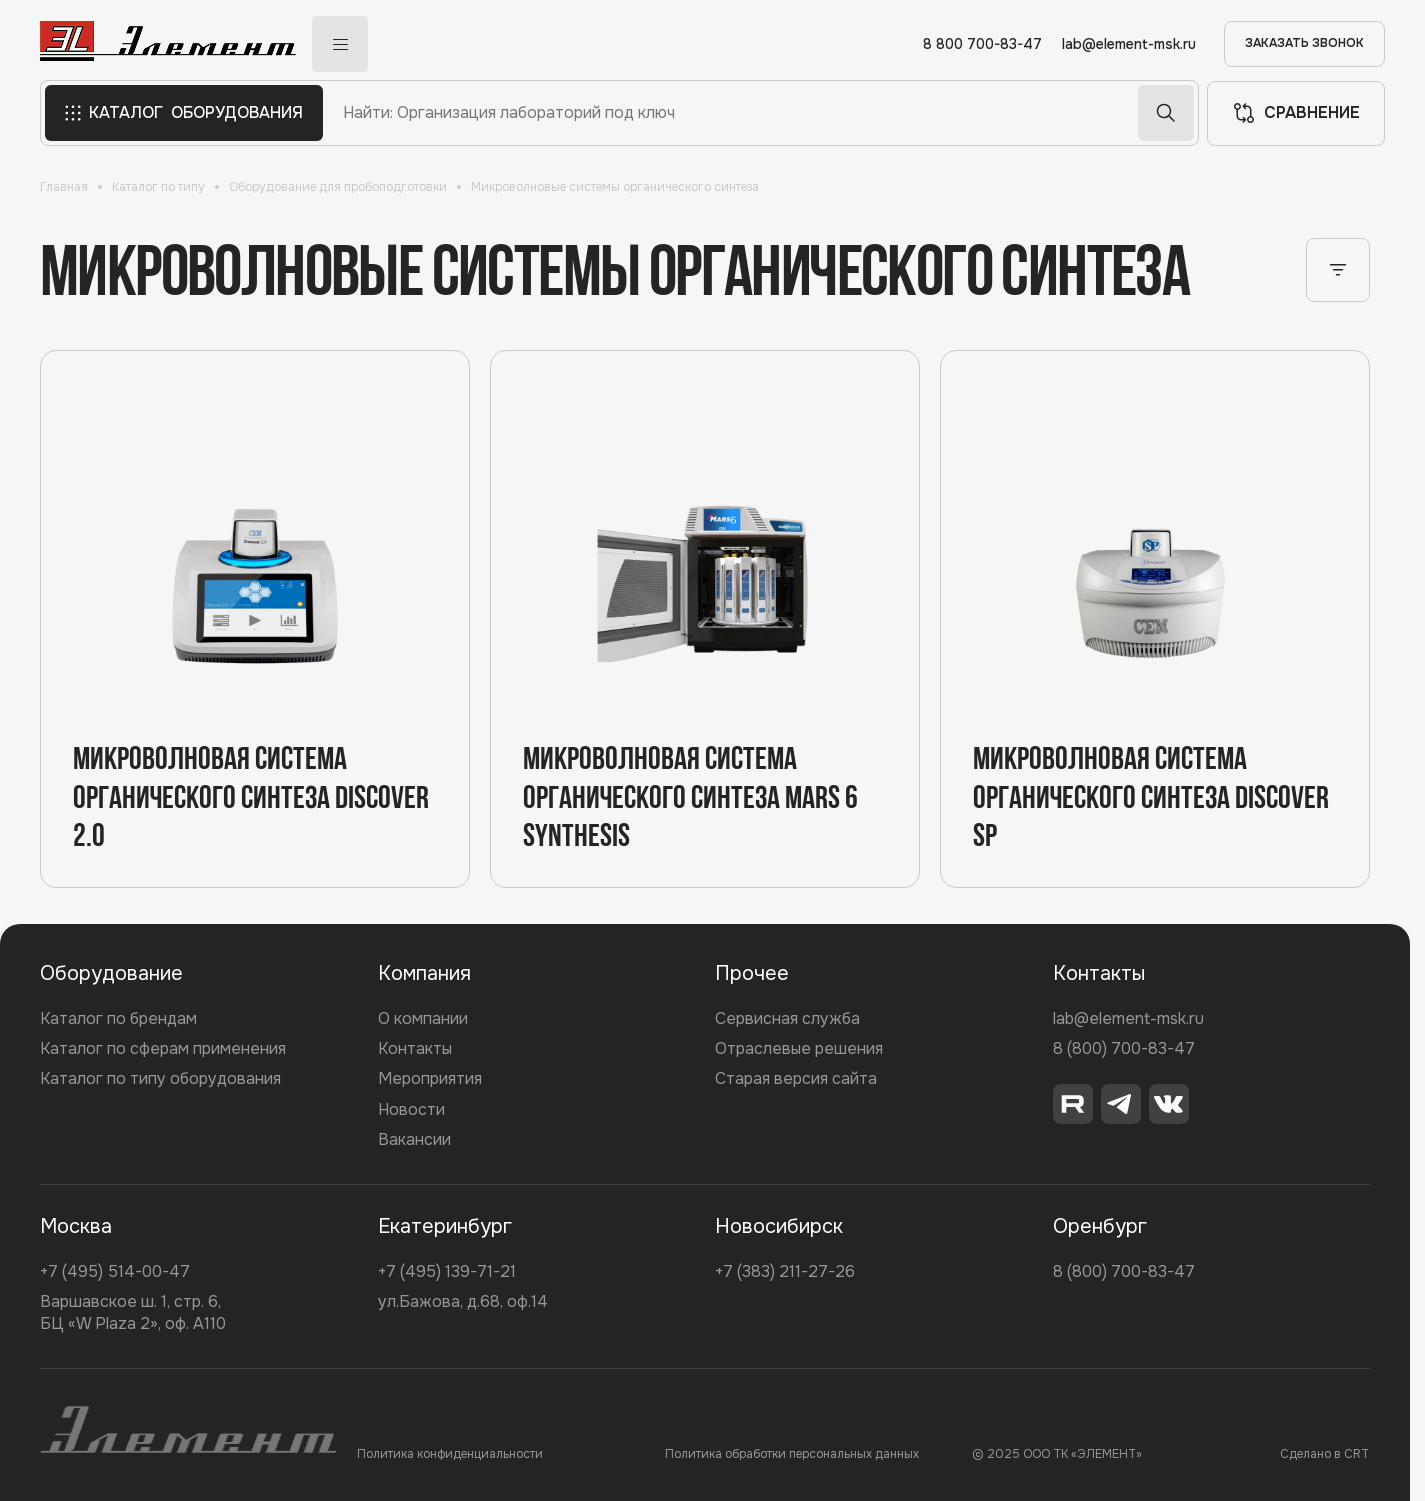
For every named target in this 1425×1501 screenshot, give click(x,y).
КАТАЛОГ (184, 113)
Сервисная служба (787, 1018)
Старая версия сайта (796, 1078)
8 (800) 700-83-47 (1124, 1048)
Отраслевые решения (799, 1048)
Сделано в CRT (1324, 1454)
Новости (411, 1109)
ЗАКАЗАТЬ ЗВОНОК (1304, 43)
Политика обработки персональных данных (792, 1454)
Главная (64, 187)
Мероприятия (430, 1078)
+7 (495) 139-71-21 (447, 1271)
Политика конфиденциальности (450, 1454)
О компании (423, 1018)
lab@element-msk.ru (1129, 44)
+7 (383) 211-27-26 (785, 1271)
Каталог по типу (158, 187)
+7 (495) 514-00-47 (115, 1271)
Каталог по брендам (118, 1018)
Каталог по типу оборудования (160, 1078)
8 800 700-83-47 (982, 44)
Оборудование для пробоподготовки (338, 187)
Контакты (415, 1048)
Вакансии (414, 1139)
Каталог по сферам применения (163, 1048)
